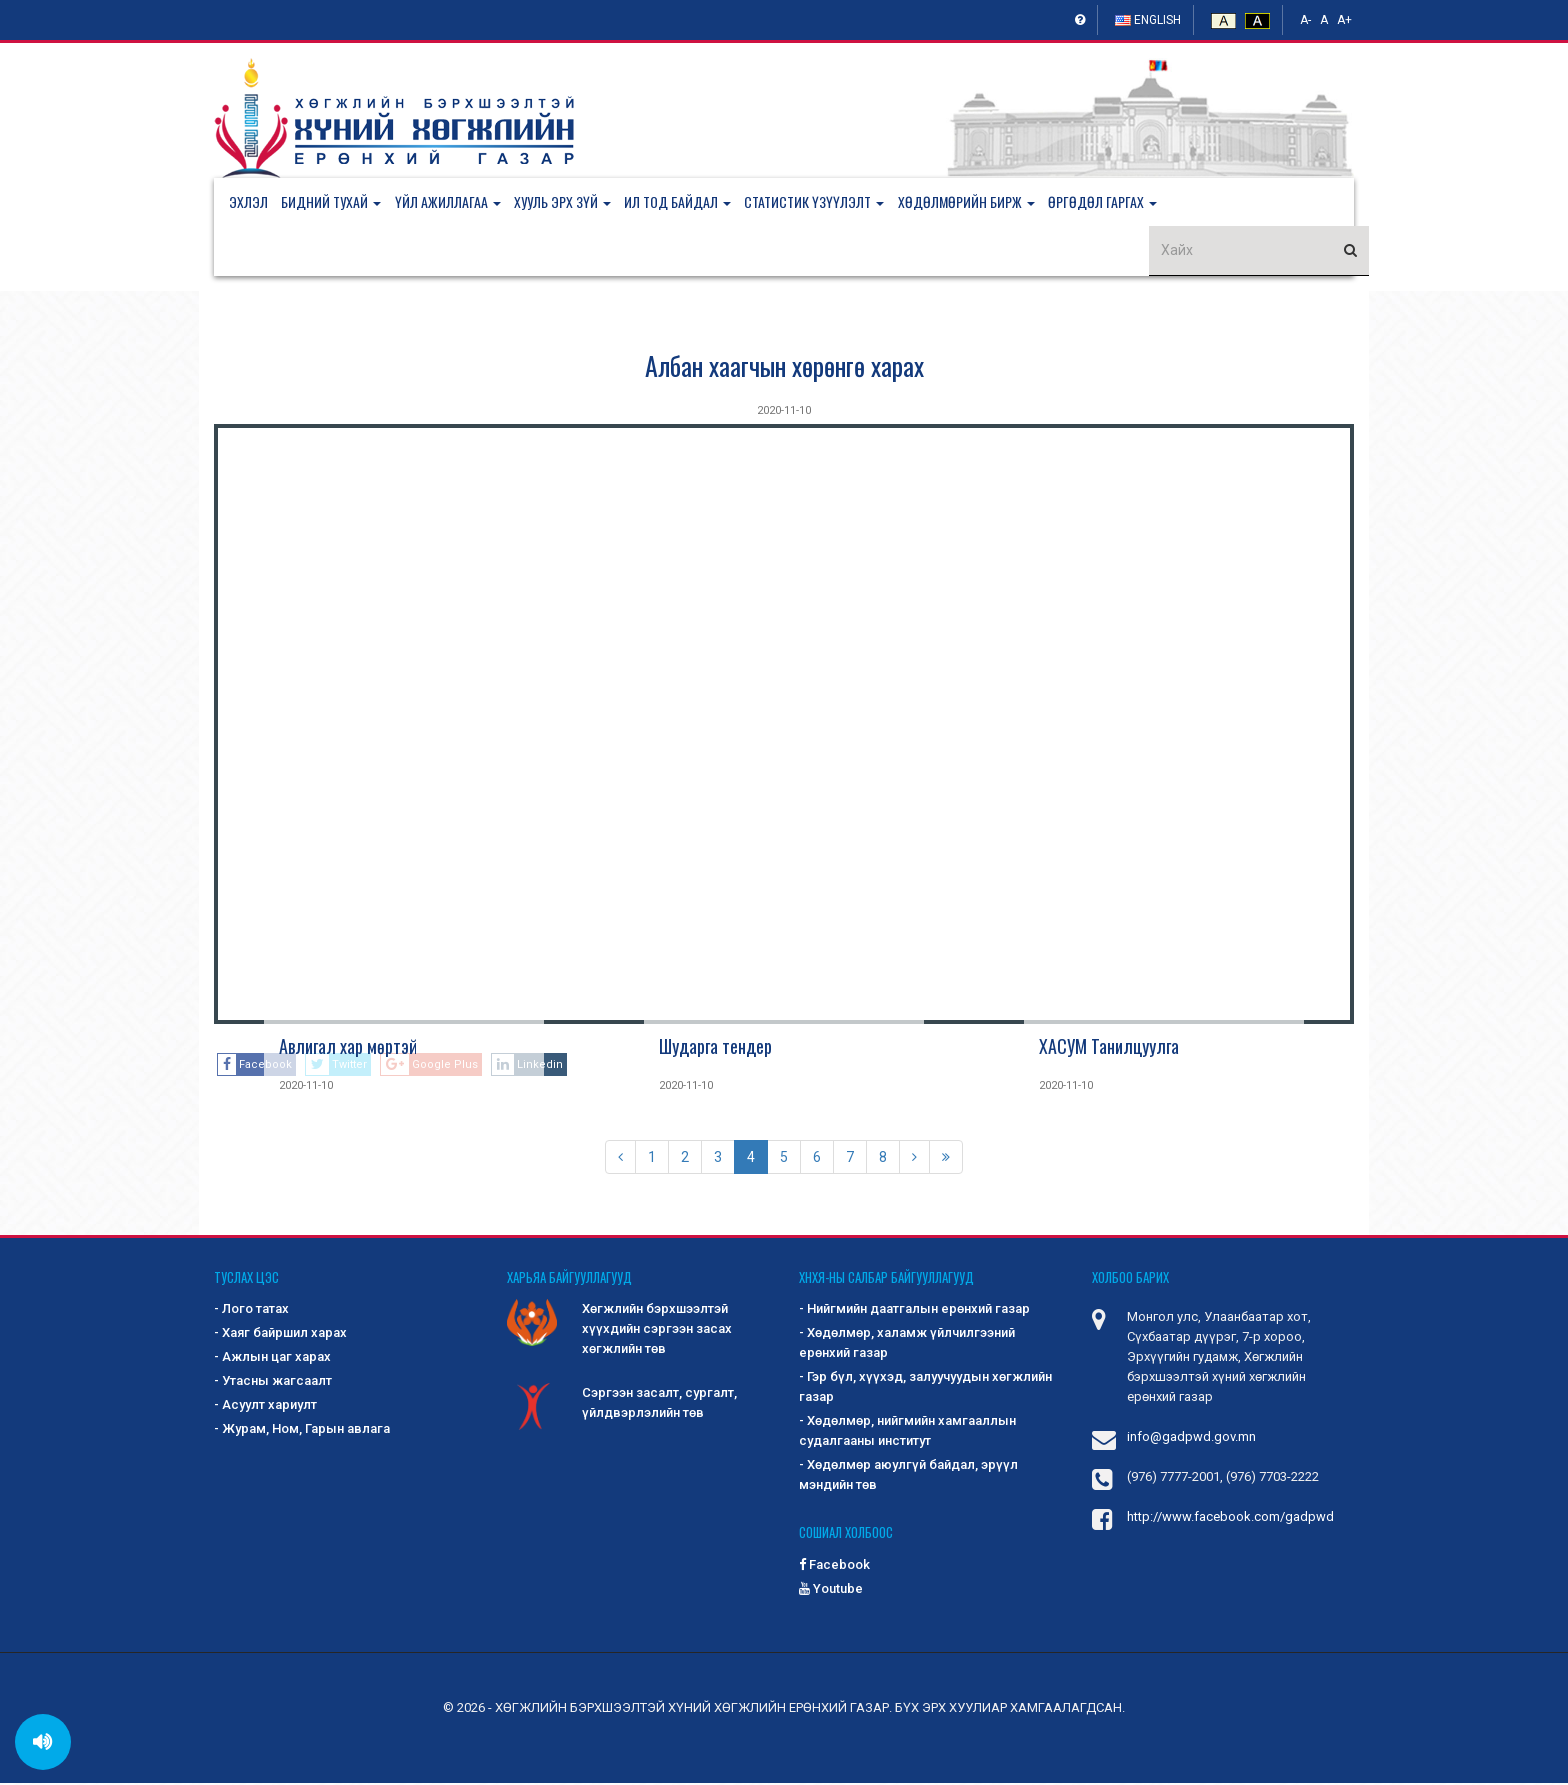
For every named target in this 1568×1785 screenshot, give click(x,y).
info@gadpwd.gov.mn (1191, 1439)
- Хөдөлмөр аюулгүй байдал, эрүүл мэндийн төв (908, 1477)
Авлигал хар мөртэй (348, 1048)
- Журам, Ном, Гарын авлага (302, 1431)
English (1148, 20)
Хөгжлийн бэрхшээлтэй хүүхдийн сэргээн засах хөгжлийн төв (619, 1330)
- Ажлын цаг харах (272, 1359)
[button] (340, 203)
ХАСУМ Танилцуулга (1109, 1048)
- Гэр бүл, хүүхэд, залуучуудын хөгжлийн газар (925, 1389)
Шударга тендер (715, 1048)
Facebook (834, 1566)
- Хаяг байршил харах (280, 1335)
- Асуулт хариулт (265, 1407)
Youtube (831, 1590)
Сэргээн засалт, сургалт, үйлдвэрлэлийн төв (622, 1407)
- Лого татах (251, 1311)
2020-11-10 (784, 412)
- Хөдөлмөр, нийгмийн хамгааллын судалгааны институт (907, 1433)
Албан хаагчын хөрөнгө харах (784, 367)
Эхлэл (248, 202)
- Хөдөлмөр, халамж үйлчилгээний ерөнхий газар (907, 1345)
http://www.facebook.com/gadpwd (1230, 1519)
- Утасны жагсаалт (273, 1383)
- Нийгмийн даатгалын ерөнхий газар (914, 1311)
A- (1305, 20)
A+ (1344, 20)
